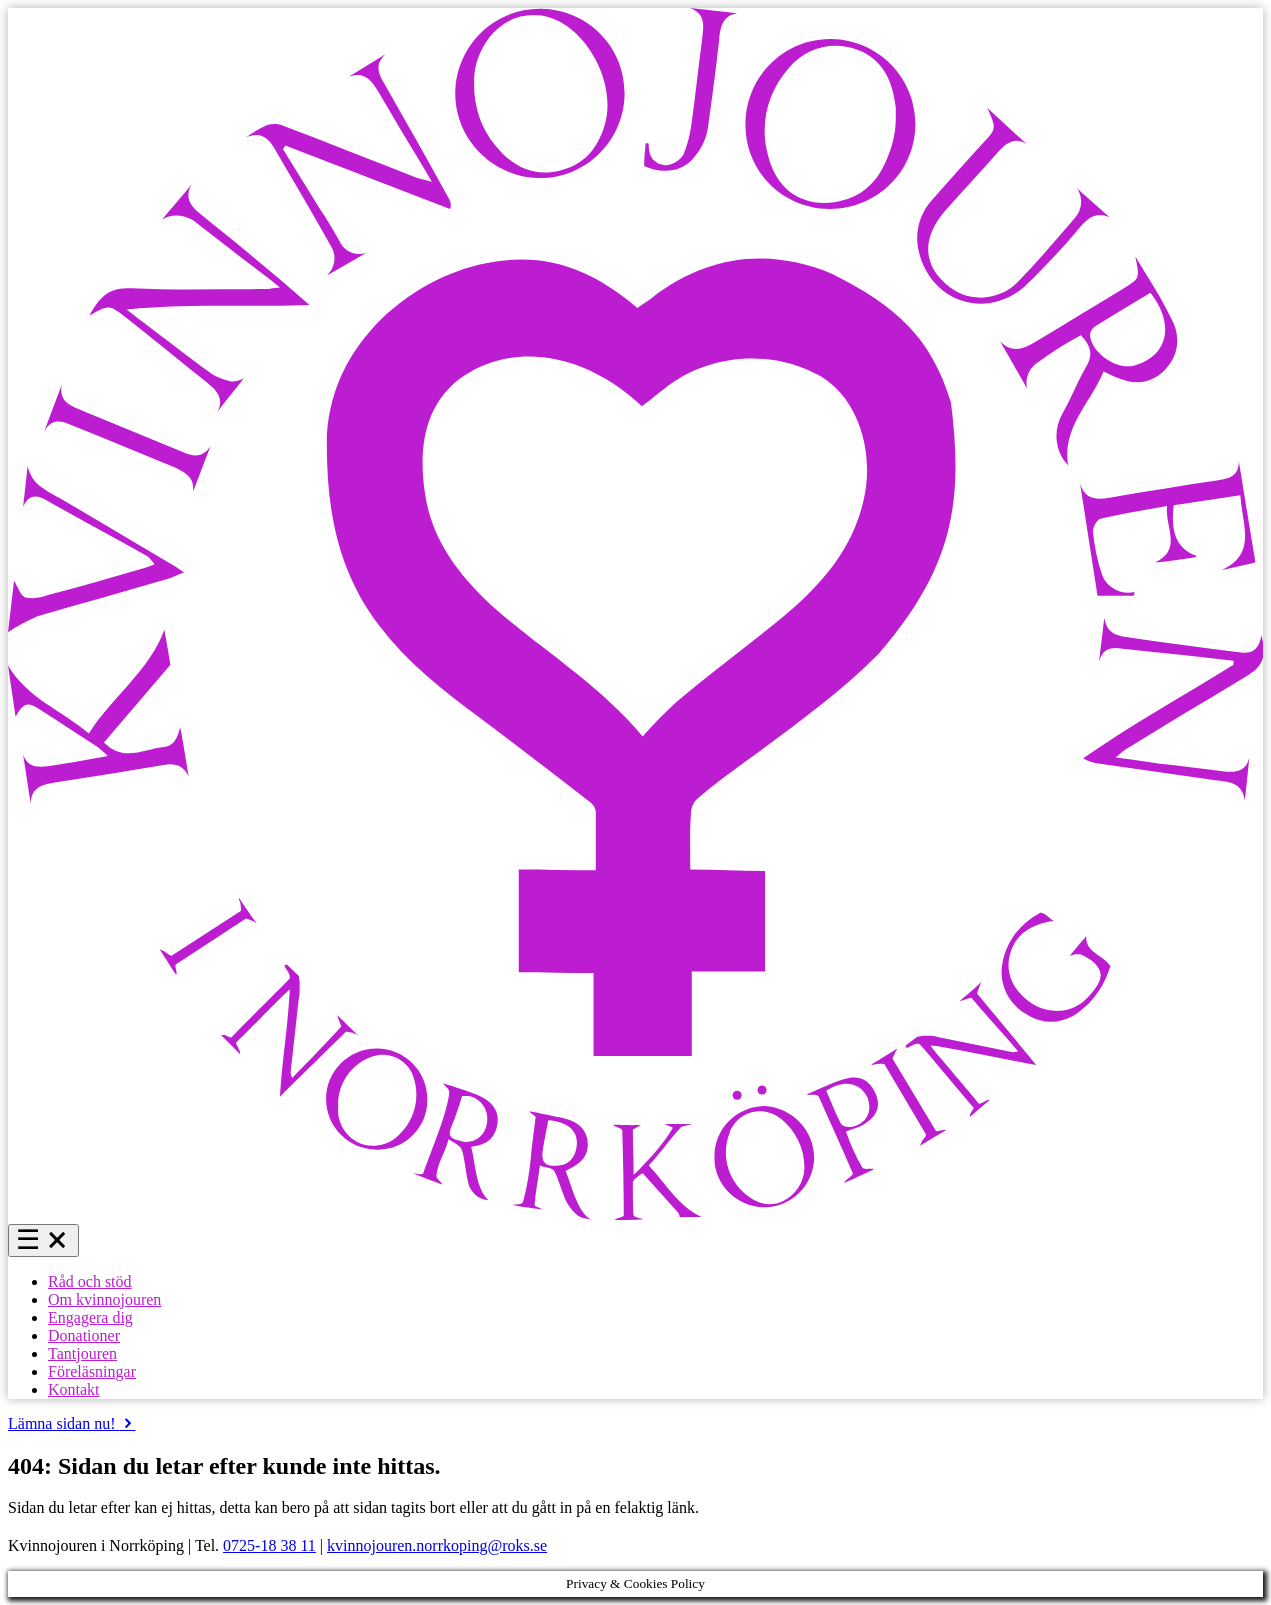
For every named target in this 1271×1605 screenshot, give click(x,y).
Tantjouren (82, 1353)
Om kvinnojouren (104, 1299)
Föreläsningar (92, 1371)
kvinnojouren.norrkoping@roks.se (437, 1545)
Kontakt (74, 1389)
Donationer (84, 1335)
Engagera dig (90, 1317)
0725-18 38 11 (269, 1545)
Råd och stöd (90, 1281)
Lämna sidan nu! (72, 1423)
